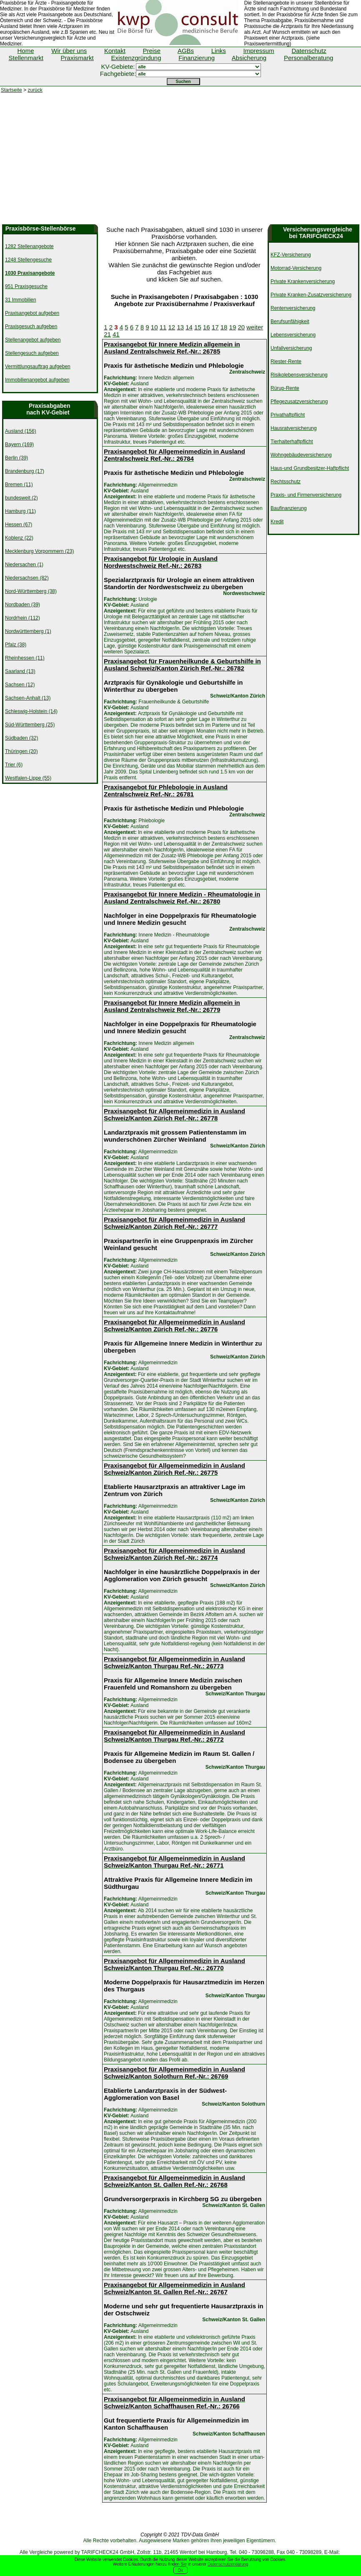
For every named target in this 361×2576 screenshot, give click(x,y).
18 (224, 327)
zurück (35, 90)
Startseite (11, 90)
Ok (180, 2570)
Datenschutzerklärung (228, 2564)
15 (197, 327)
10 (154, 327)
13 (180, 327)
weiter (254, 327)
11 (163, 327)
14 (189, 327)
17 (215, 327)
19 (232, 327)
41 (116, 334)
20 (241, 327)
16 (206, 327)
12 (171, 327)
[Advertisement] (180, 161)
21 (107, 334)
